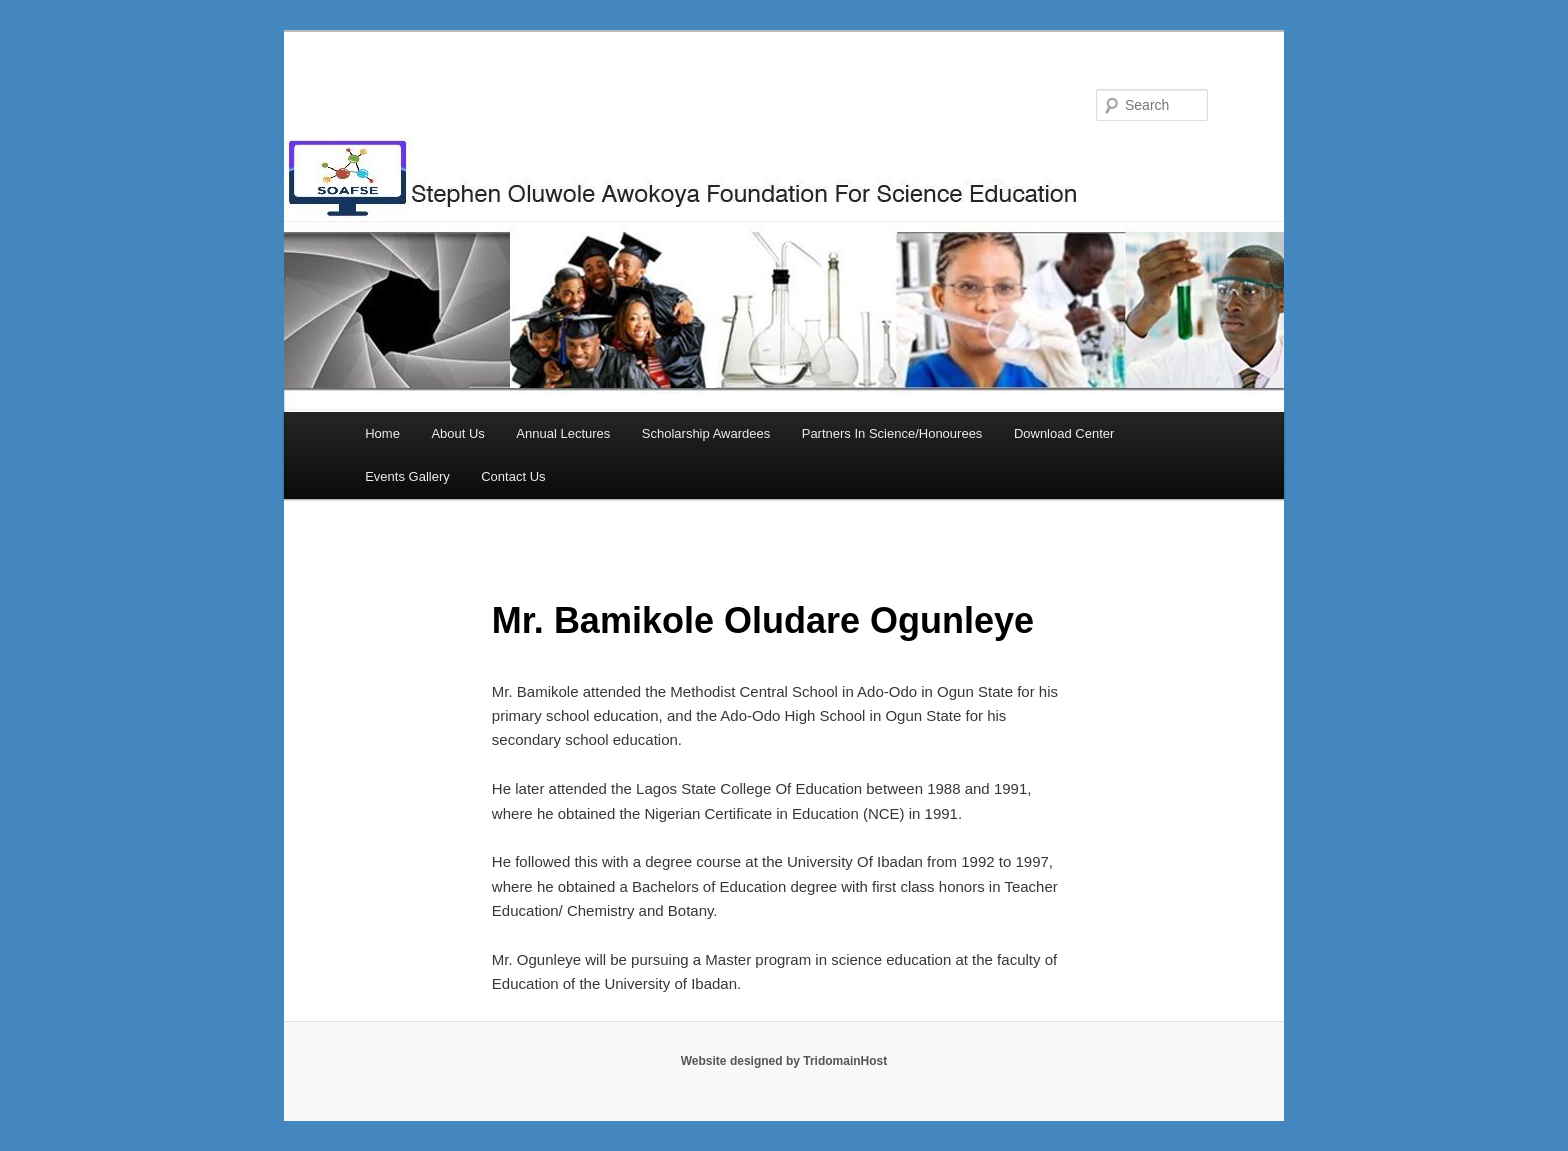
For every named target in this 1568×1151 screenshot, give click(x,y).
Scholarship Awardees (706, 433)
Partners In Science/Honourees (892, 433)
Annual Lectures (563, 433)
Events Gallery (407, 476)
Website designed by (742, 1061)
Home (382, 433)
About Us (457, 433)
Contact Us (513, 476)
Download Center (1064, 433)
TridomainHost (845, 1061)
